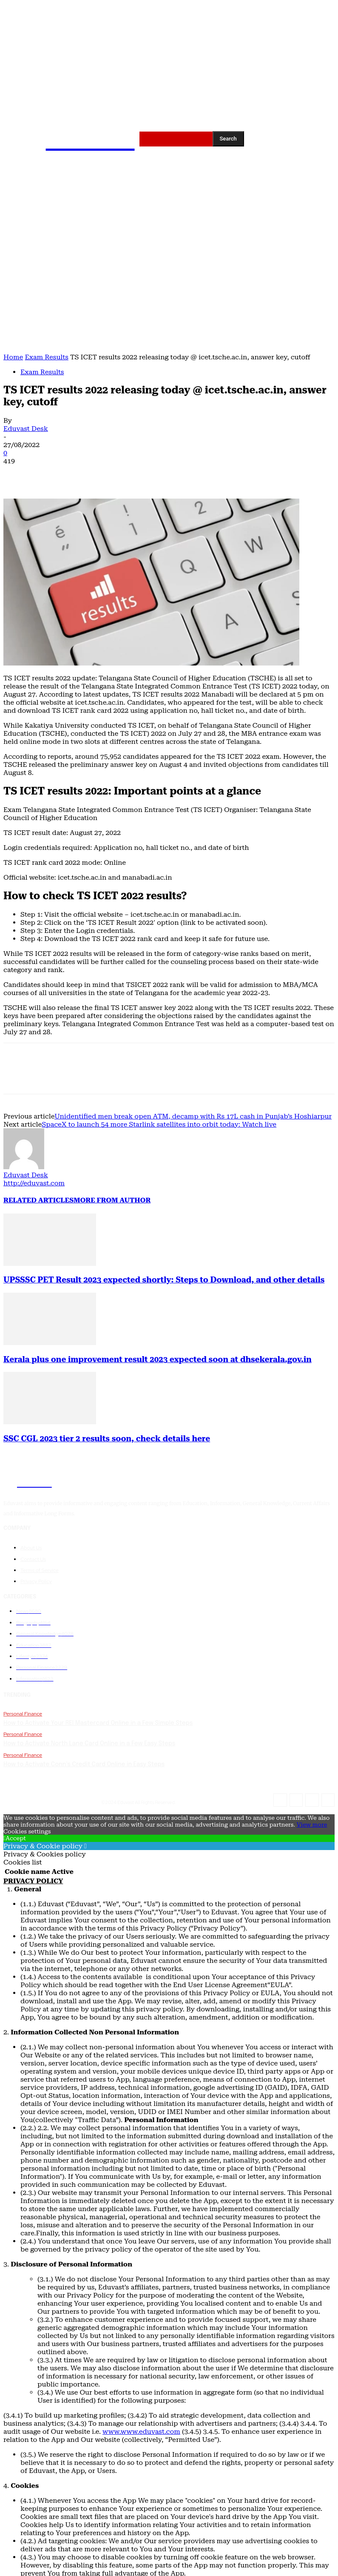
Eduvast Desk (25, 429)
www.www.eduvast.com (141, 2428)
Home (13, 357)
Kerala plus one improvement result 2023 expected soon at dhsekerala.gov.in (157, 1359)
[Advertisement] (169, 289)
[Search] (228, 138)
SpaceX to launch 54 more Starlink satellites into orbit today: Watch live (159, 1124)
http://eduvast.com (34, 1183)
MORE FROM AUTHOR (112, 1200)
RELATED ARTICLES (38, 1200)
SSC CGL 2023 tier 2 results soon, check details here (106, 1438)
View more (312, 1821)
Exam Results (46, 357)
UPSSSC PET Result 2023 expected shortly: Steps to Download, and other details (163, 1280)
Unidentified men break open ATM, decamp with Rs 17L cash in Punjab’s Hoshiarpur (193, 1116)
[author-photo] (23, 1167)
